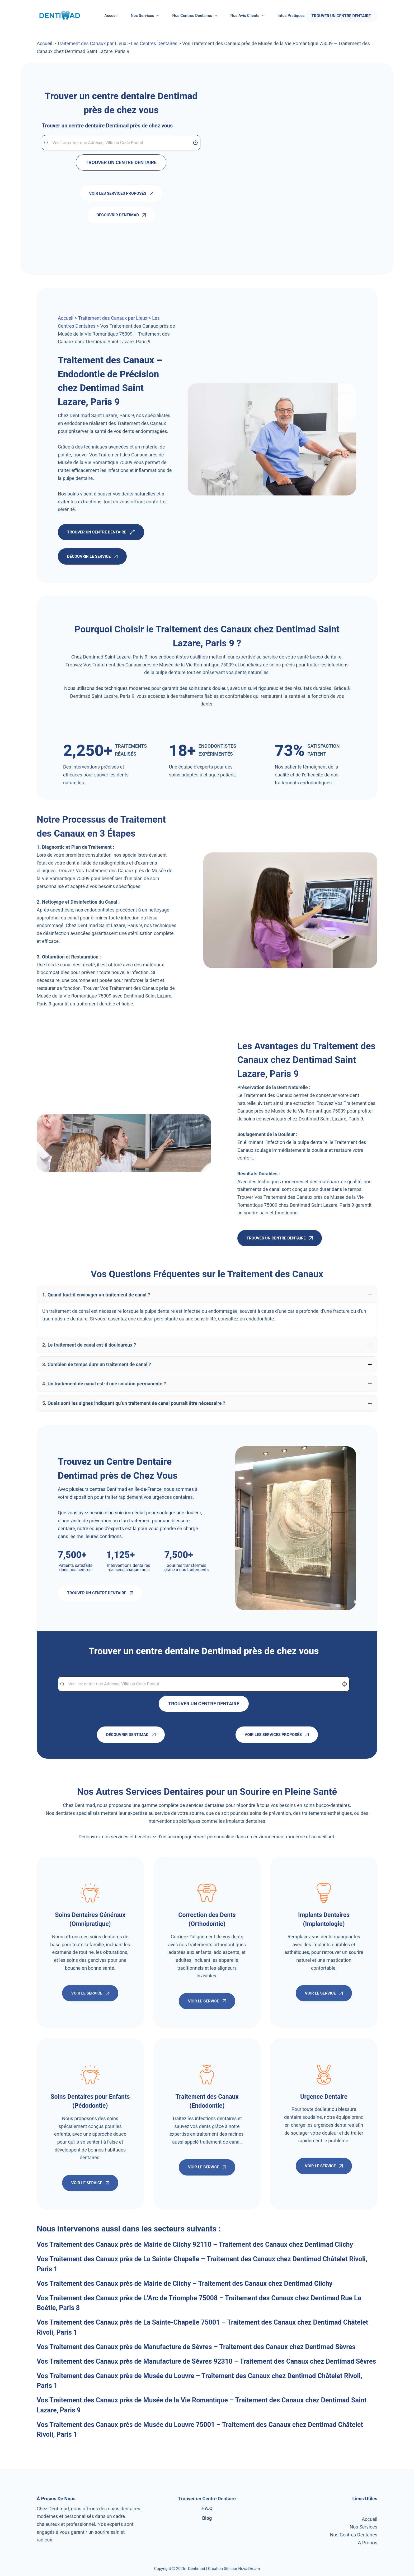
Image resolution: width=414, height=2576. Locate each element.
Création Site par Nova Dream (234, 2568)
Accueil (110, 15)
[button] (207, 1295)
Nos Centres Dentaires (195, 16)
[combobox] (121, 142)
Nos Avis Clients (248, 16)
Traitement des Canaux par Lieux (91, 43)
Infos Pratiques (294, 16)
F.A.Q (207, 2507)
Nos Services (146, 16)
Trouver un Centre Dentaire (207, 2498)
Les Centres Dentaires (154, 43)
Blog (207, 2517)
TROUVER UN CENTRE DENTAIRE (341, 15)
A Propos (367, 2542)
